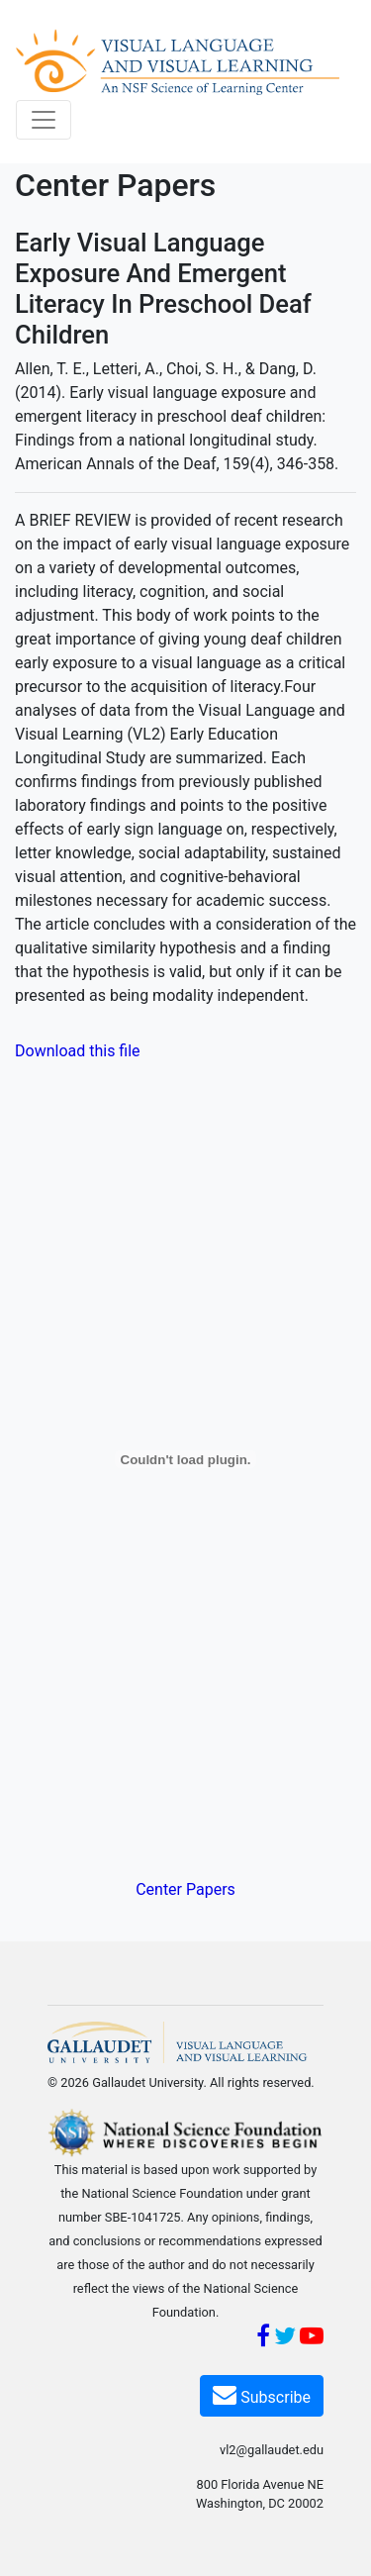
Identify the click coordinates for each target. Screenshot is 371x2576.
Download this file (77, 1050)
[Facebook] (263, 2338)
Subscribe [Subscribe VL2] (262, 2394)
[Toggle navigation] (43, 120)
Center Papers (185, 1889)
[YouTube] (312, 2338)
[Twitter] (285, 2338)
